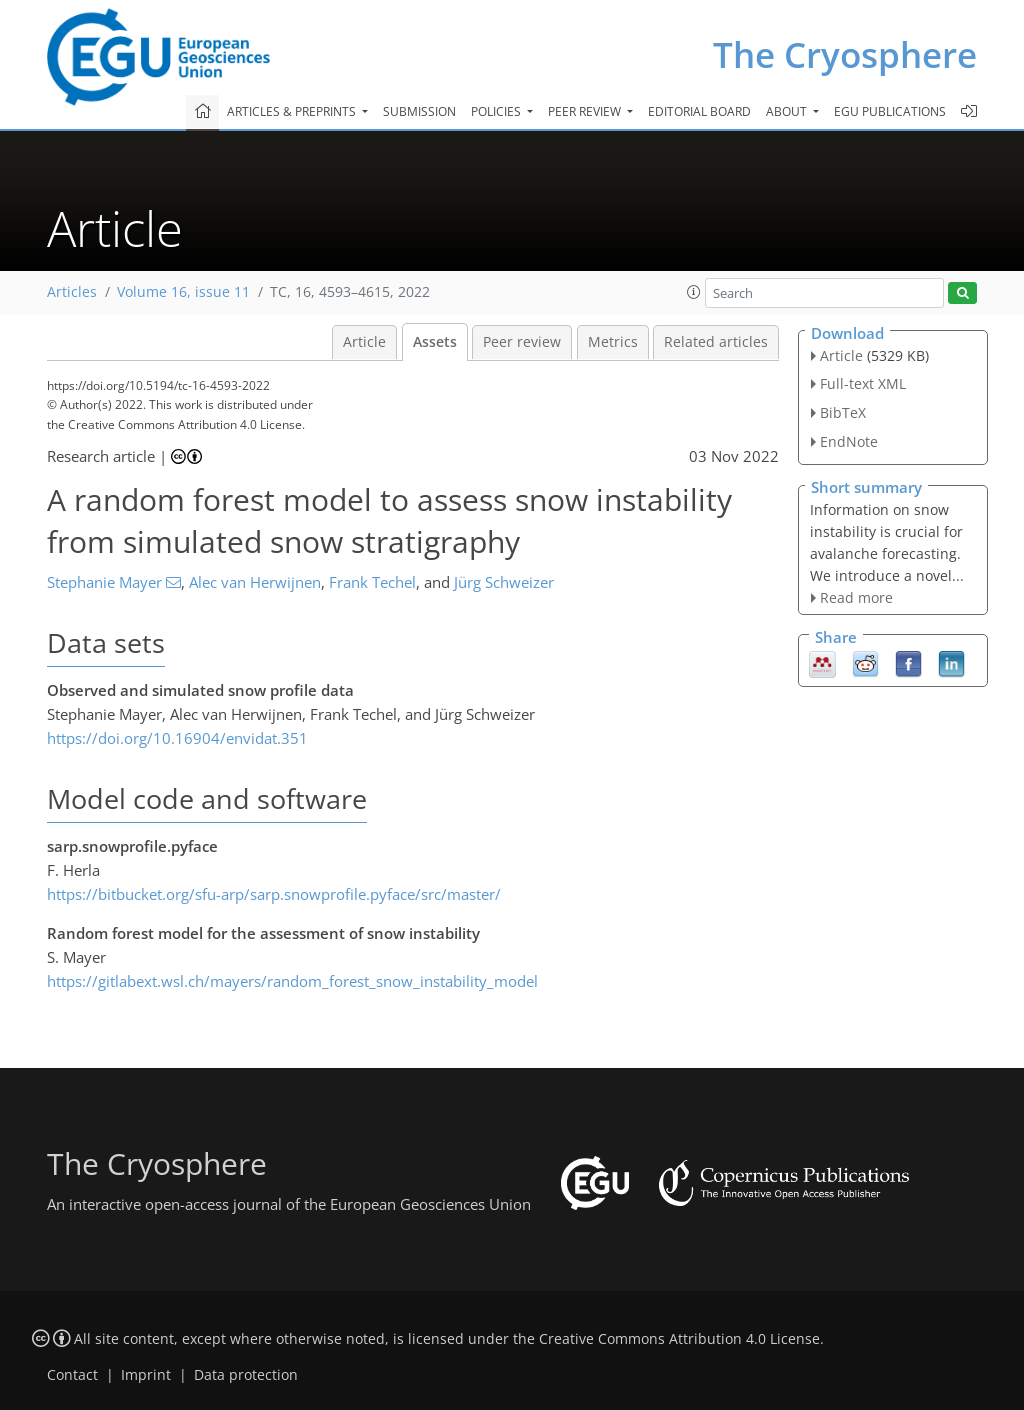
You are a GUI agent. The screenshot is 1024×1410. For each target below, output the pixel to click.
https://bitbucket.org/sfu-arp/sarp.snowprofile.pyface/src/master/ (274, 894)
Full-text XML (863, 383)
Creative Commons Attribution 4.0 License (679, 1339)
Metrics (613, 342)
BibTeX (843, 412)
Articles (72, 292)
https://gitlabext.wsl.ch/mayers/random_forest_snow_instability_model (292, 981)
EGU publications (890, 111)
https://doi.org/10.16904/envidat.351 (177, 738)
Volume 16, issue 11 (183, 292)
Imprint (146, 1375)
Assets (435, 342)
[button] (694, 292)
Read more (856, 597)
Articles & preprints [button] (293, 111)
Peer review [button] (586, 111)
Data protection (246, 1375)
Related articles (716, 342)
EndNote (849, 441)
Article (364, 342)
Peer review (522, 342)
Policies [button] (497, 111)
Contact (72, 1375)
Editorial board (699, 111)
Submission (419, 111)
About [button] (788, 111)
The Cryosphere (845, 54)
